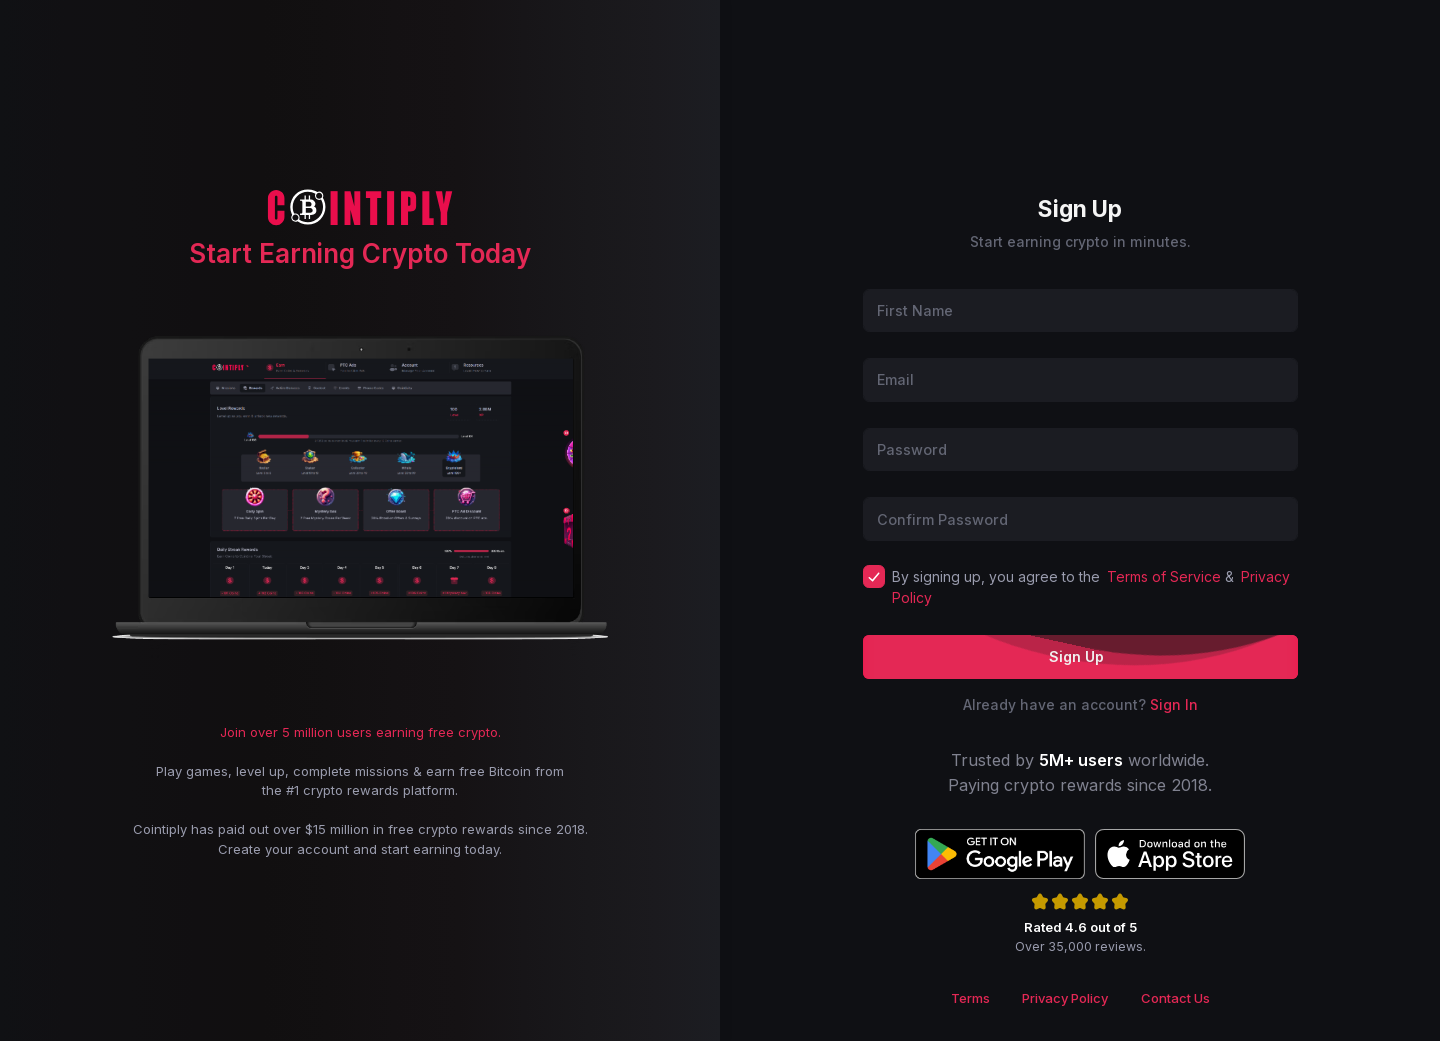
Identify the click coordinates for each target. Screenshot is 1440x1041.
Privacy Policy (1065, 998)
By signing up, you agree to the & (1091, 587)
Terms (970, 998)
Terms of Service (1164, 576)
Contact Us (1175, 998)
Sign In (1174, 704)
